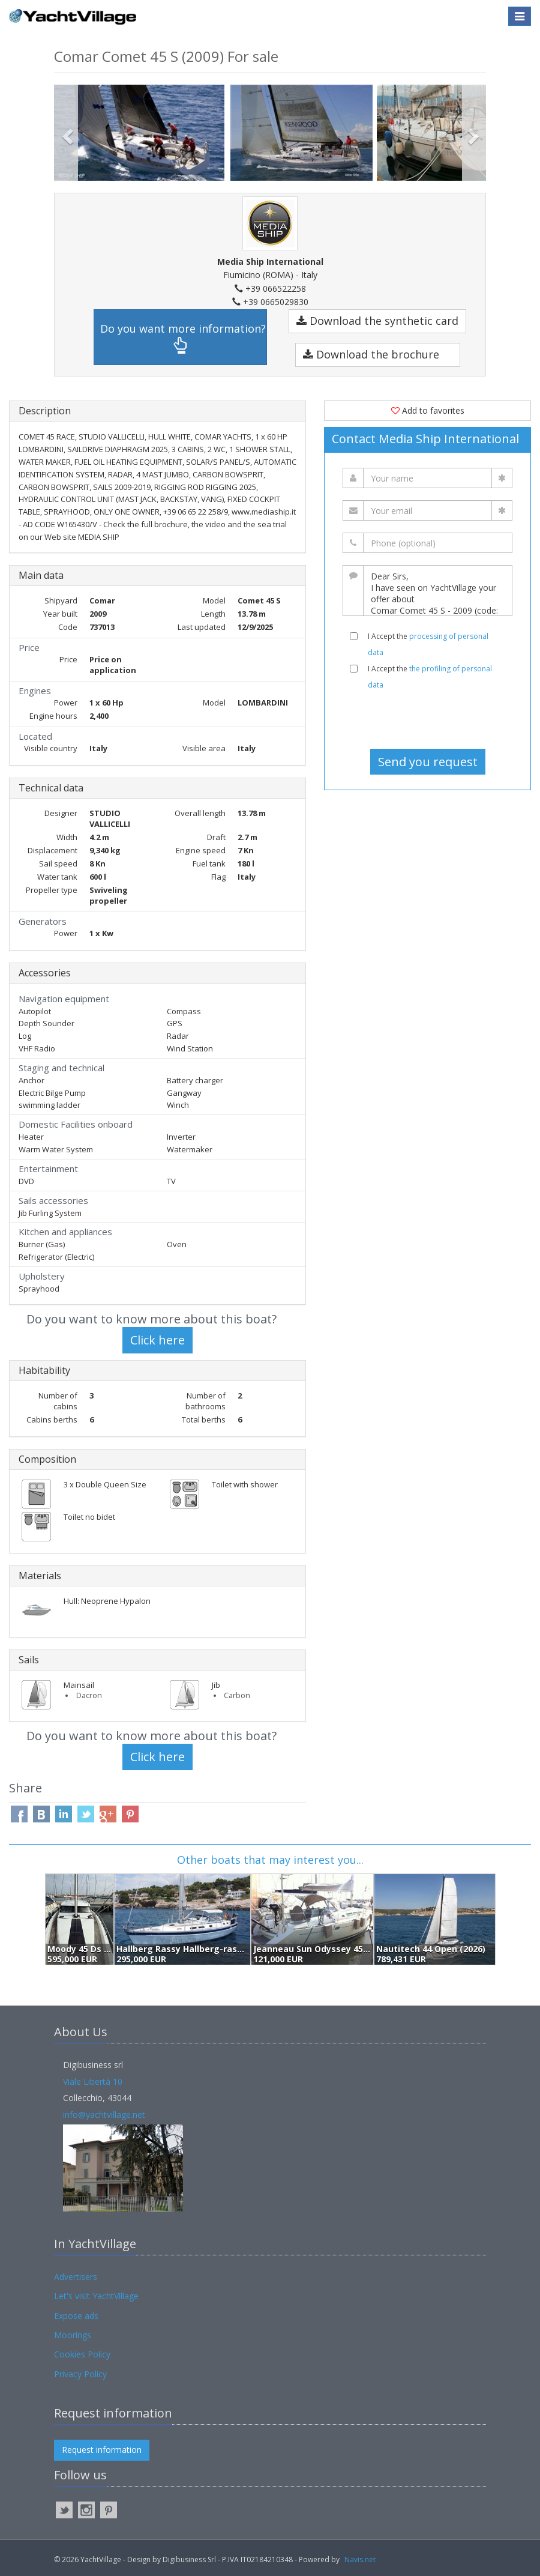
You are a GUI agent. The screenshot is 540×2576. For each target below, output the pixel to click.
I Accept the (428, 644)
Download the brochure (371, 354)
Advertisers (75, 2276)
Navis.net (360, 2559)
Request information (102, 2449)
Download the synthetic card (377, 320)
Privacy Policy (80, 2374)
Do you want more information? (183, 337)
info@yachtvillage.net (104, 2114)
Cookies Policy (82, 2354)
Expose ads (76, 2315)
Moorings (72, 2335)
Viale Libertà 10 (92, 2081)
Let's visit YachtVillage (96, 2296)
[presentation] (428, 719)
